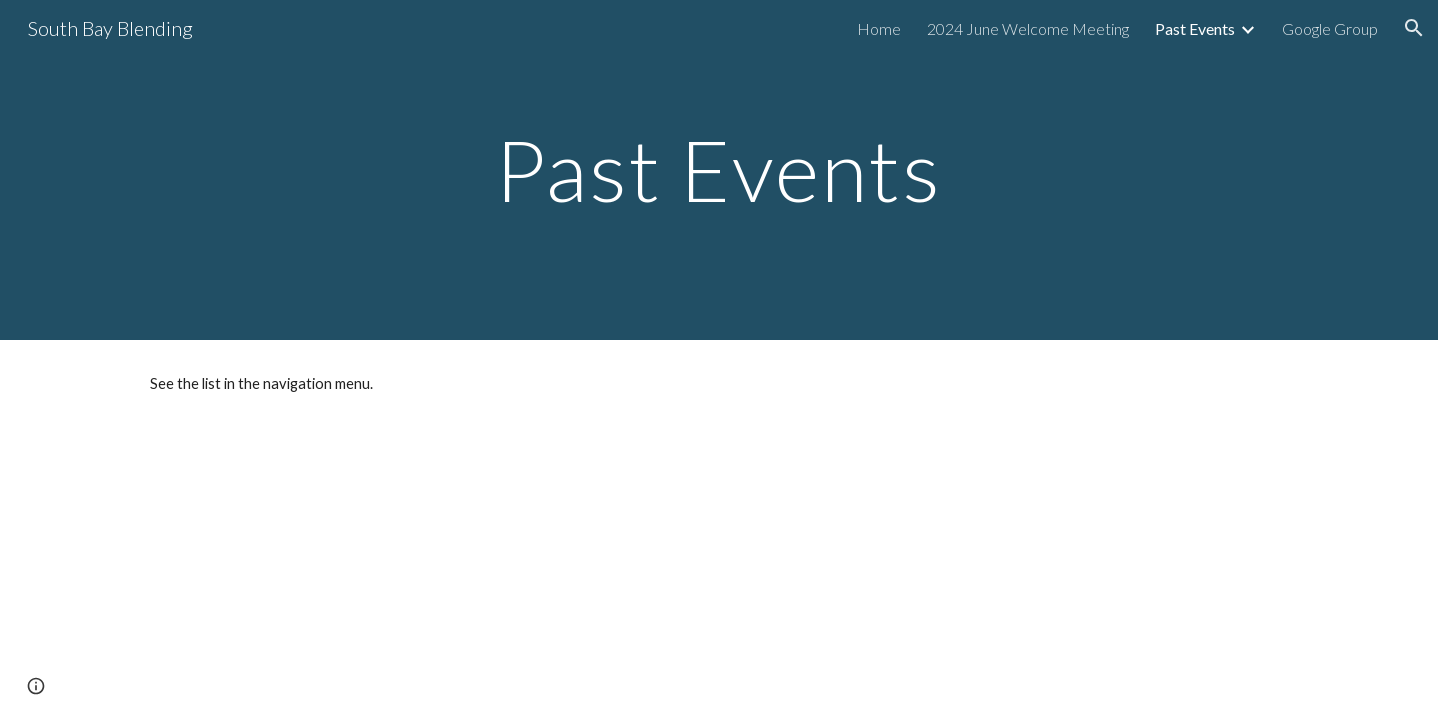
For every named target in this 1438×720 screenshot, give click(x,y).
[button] (1414, 28)
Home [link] (879, 28)
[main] (719, 169)
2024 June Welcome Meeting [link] (1028, 28)
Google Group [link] (1330, 28)
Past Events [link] (1195, 28)
